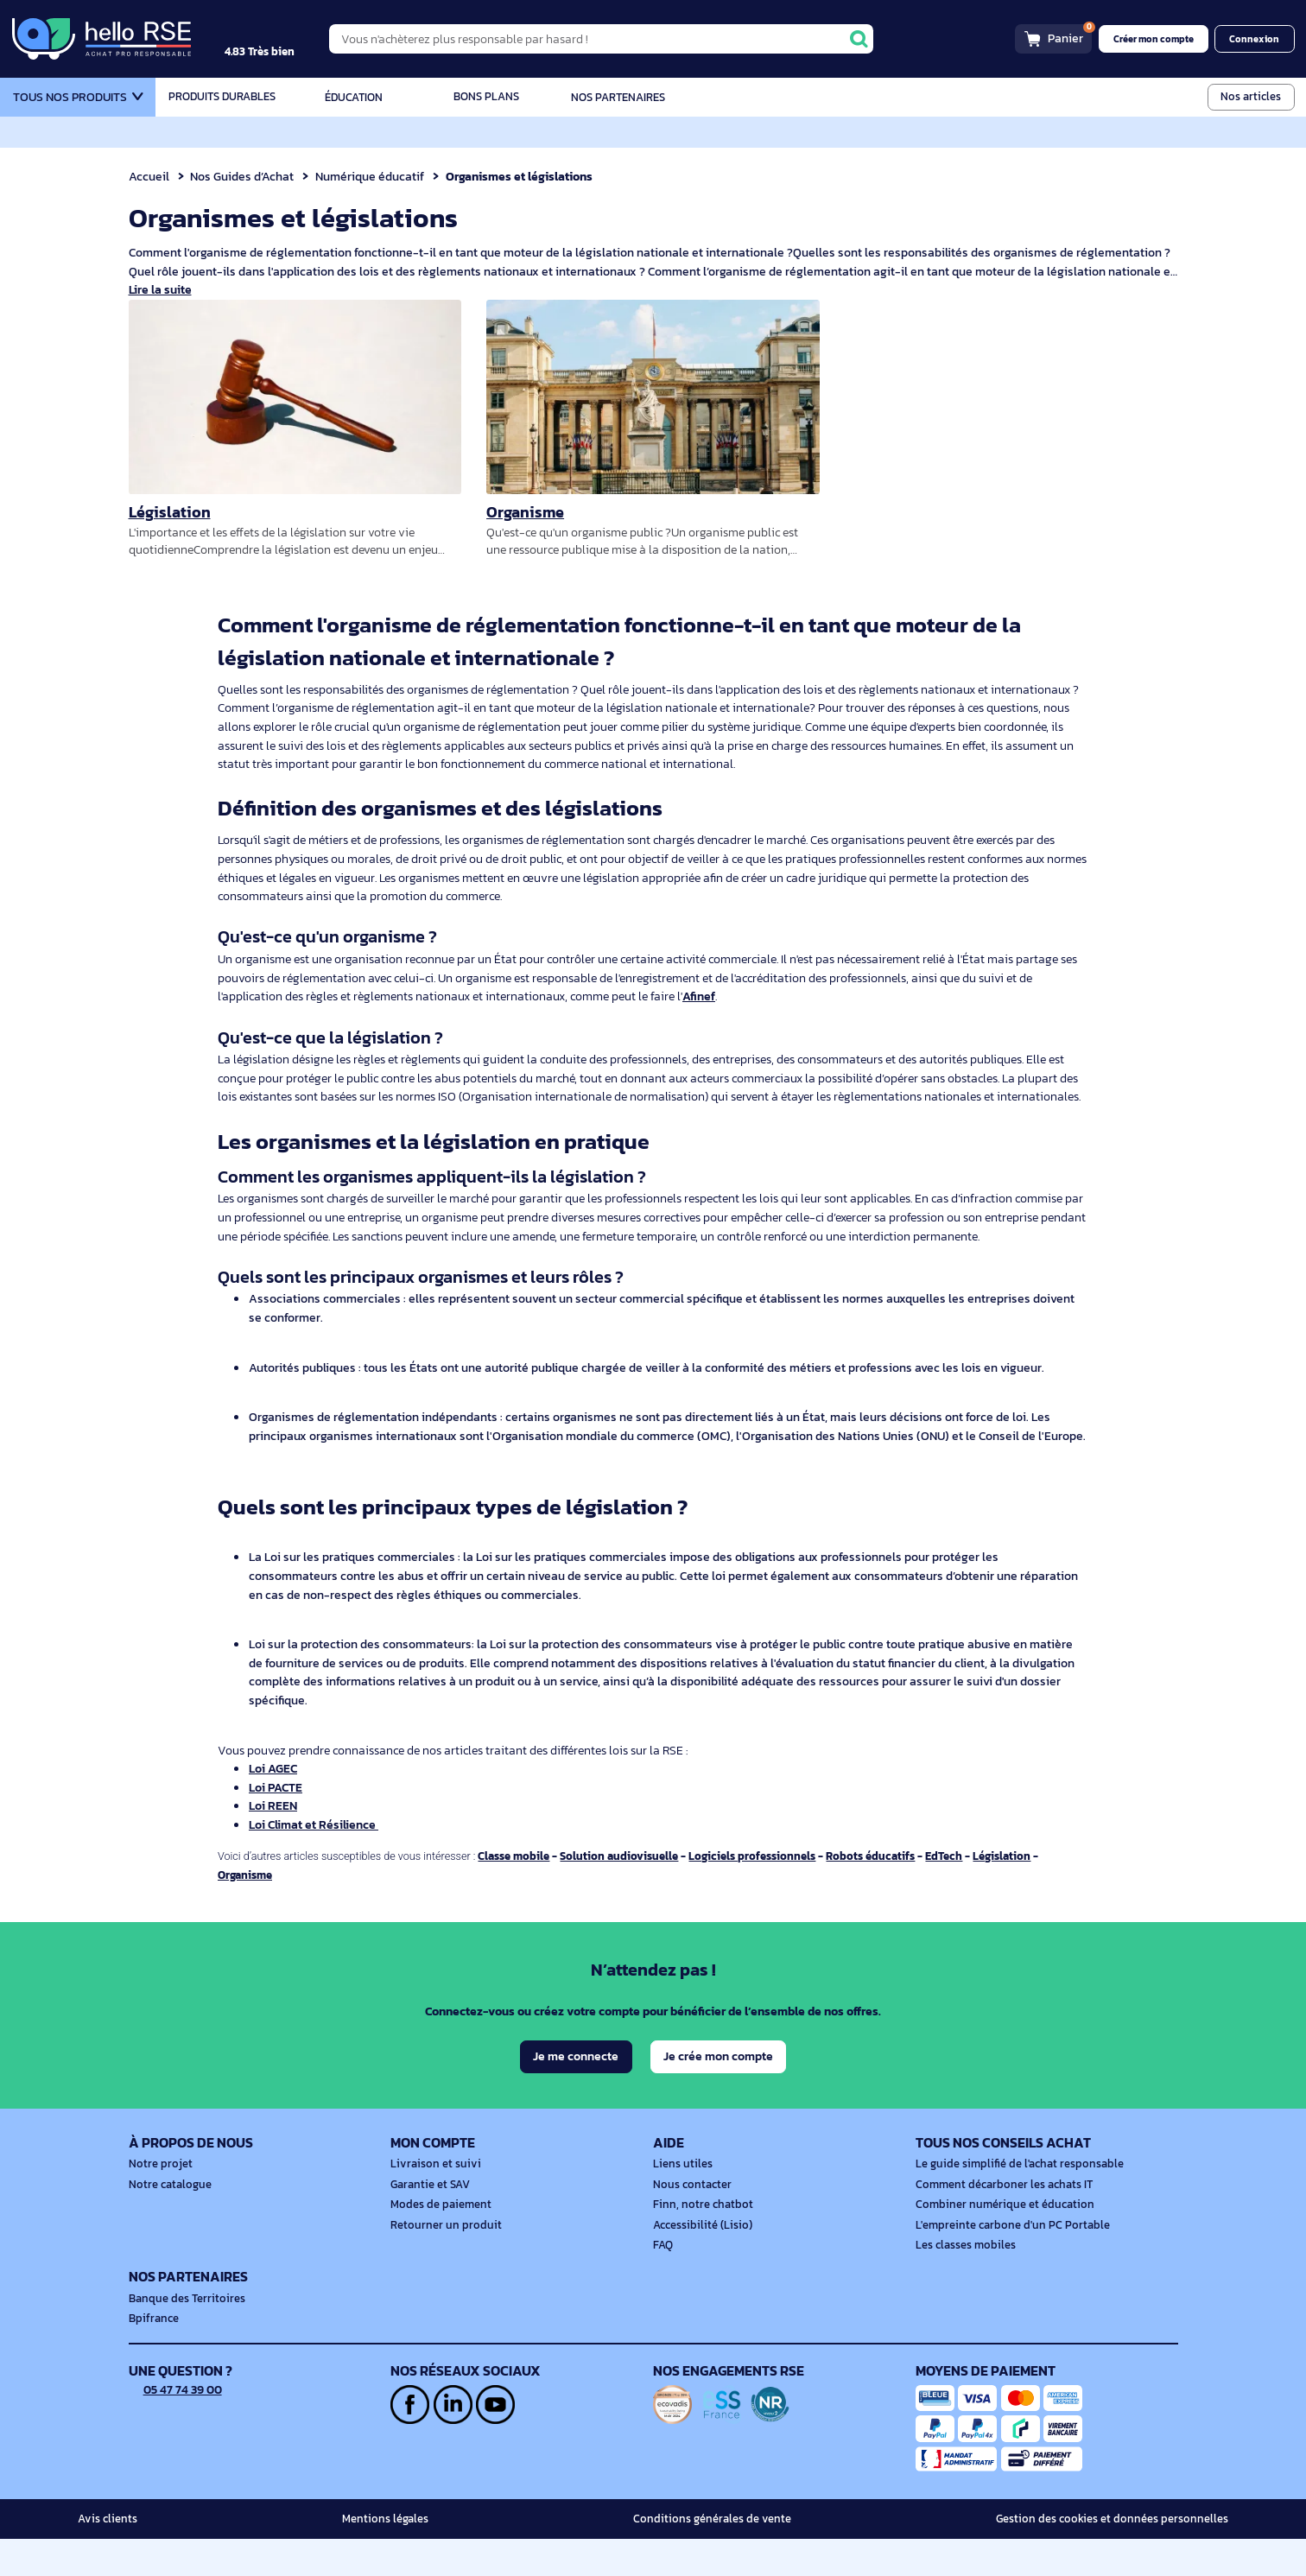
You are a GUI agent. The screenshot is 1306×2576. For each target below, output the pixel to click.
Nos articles (1252, 96)
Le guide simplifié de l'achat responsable (1013, 2202)
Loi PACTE (276, 1843)
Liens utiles (680, 2202)
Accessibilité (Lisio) (699, 2262)
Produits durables (221, 97)
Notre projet (158, 2202)
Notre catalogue (167, 2222)
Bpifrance (152, 2356)
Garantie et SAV (428, 2222)
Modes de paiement (437, 2241)
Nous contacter (690, 2222)
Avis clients (105, 2556)
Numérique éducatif (374, 176)
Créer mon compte (1158, 39)
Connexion (1256, 39)
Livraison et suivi (431, 2202)
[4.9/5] (276, 39)
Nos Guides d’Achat (244, 176)
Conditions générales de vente (721, 2556)
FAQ (663, 2282)
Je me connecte (574, 2093)
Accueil (149, 176)
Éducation (354, 97)
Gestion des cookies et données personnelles (1119, 2556)
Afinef (715, 996)
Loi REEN (273, 1861)
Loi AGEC (274, 1824)
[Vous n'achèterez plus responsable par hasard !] (618, 38)
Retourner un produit (441, 2262)
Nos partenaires (618, 97)
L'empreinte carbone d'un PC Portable (1006, 2262)
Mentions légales (390, 2556)
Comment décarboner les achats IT (999, 2222)
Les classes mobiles (963, 2282)
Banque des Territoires (183, 2336)
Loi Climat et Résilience (315, 1880)
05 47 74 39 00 (177, 2427)
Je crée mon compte (719, 2093)
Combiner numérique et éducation (999, 2241)
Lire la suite (161, 290)
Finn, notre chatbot (699, 2241)
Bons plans (485, 97)
